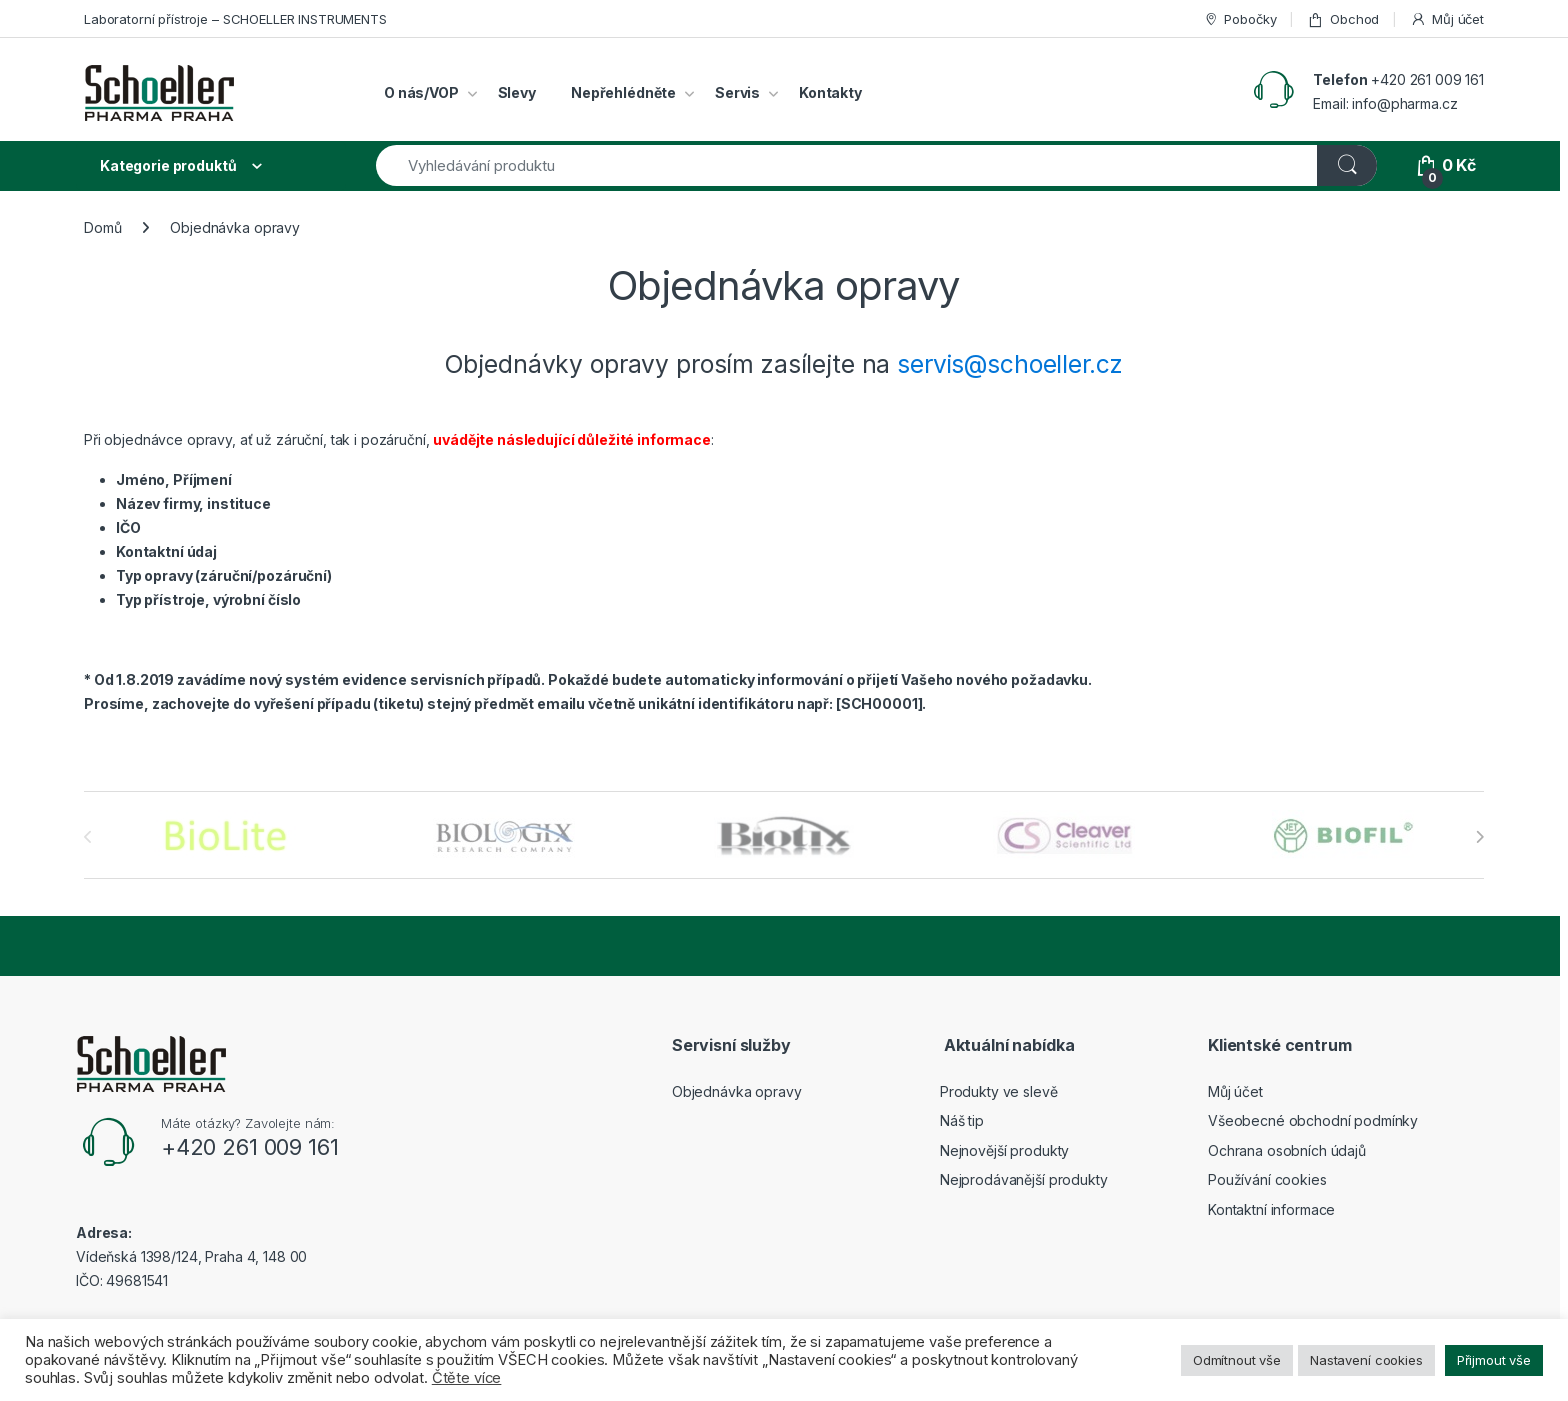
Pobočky (1240, 19)
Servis (737, 92)
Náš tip (962, 1120)
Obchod (1343, 19)
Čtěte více (467, 1378)
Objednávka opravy (737, 1091)
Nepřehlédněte (623, 92)
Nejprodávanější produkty (1024, 1179)
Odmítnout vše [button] (1237, 1360)
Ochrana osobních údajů (1287, 1150)
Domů (102, 227)
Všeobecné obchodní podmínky (1313, 1120)
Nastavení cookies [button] (1366, 1360)
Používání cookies (1267, 1179)
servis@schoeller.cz (1009, 364)
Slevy (517, 92)
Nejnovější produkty (1004, 1150)
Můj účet (1447, 19)
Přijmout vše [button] (1494, 1360)
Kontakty (830, 92)
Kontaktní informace (1271, 1209)
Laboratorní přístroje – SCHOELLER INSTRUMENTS (235, 19)
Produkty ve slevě (999, 1091)
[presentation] (1479, 837)
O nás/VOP (421, 92)
